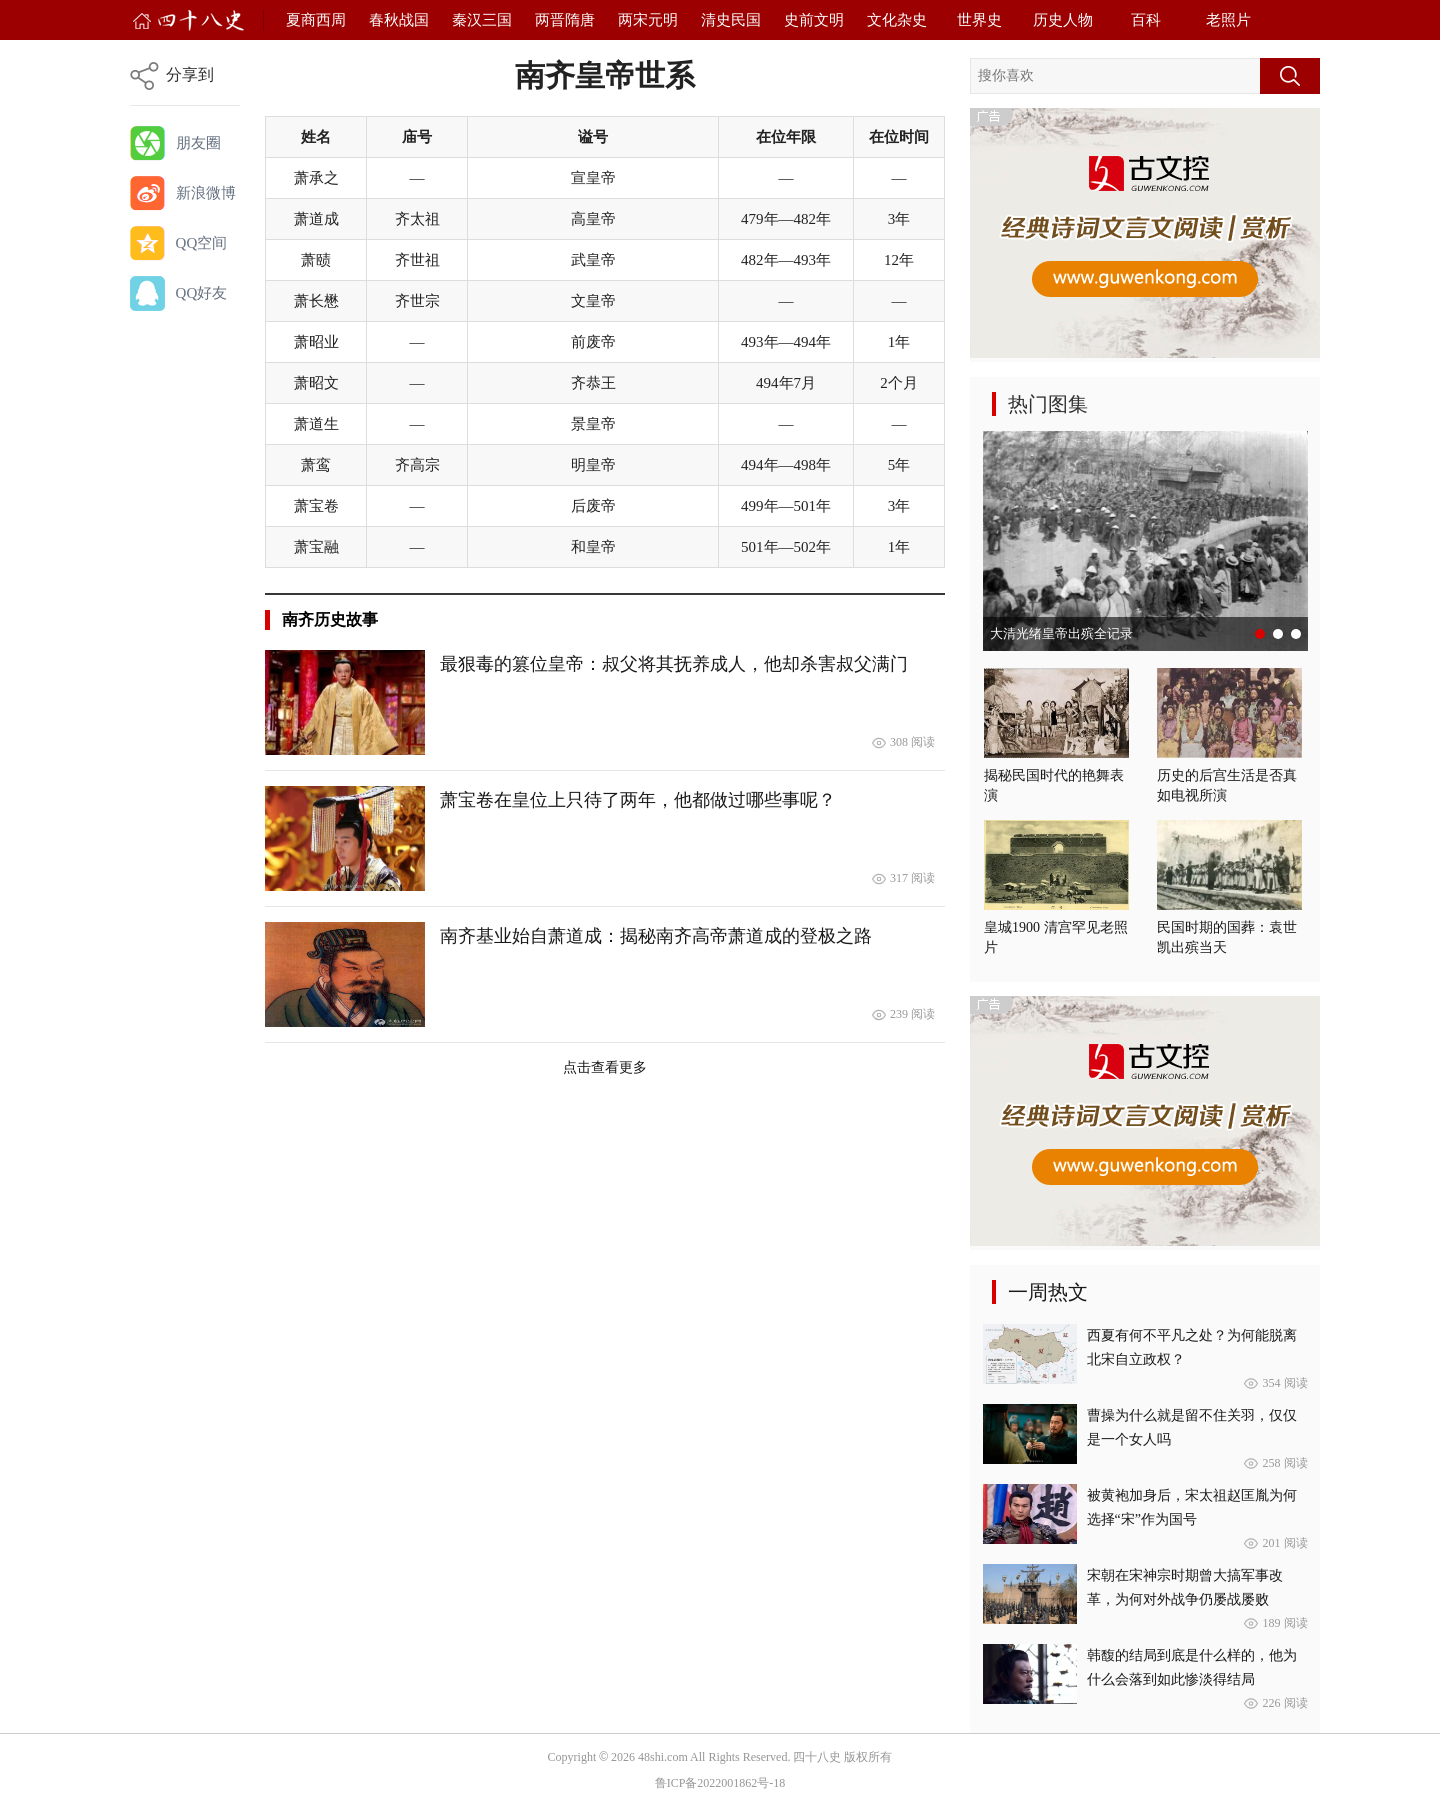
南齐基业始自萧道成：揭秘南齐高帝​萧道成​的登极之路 (656, 936)
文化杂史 (897, 20)
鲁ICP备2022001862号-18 (720, 1783)
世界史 (979, 20)
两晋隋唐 (565, 20)
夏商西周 (316, 20)
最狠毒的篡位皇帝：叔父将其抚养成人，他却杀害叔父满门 (674, 664)
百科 (1146, 20)
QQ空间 (202, 243)
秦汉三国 (482, 20)
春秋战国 (399, 20)
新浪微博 (206, 193)
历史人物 (1063, 20)
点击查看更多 (605, 1067)
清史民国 (731, 20)
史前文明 (814, 20)
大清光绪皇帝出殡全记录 (1061, 633)
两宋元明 (648, 20)
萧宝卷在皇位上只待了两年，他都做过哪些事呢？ (638, 800)
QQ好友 (202, 293)
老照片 (1228, 20)
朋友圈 (198, 143)
